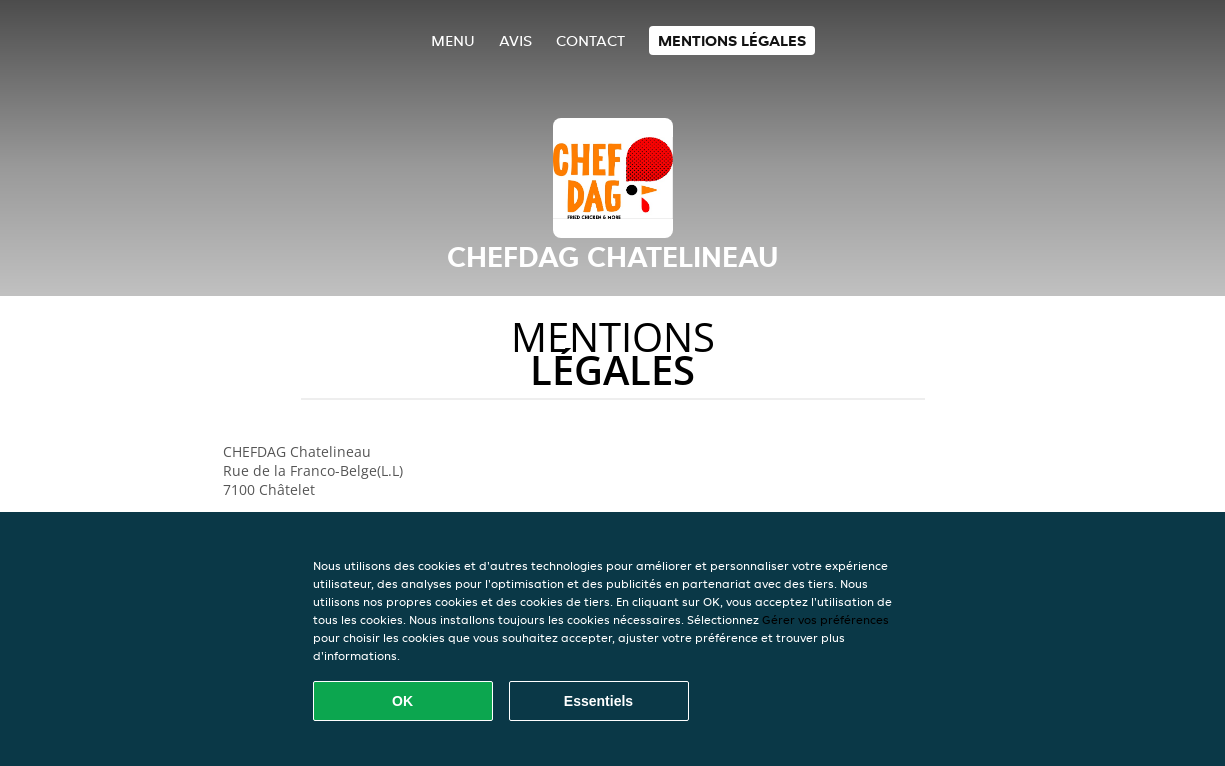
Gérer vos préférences (825, 619)
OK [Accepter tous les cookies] (402, 701)
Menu (453, 40)
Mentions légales (732, 40)
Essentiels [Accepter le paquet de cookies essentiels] (598, 701)
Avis (515, 40)
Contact (590, 40)
